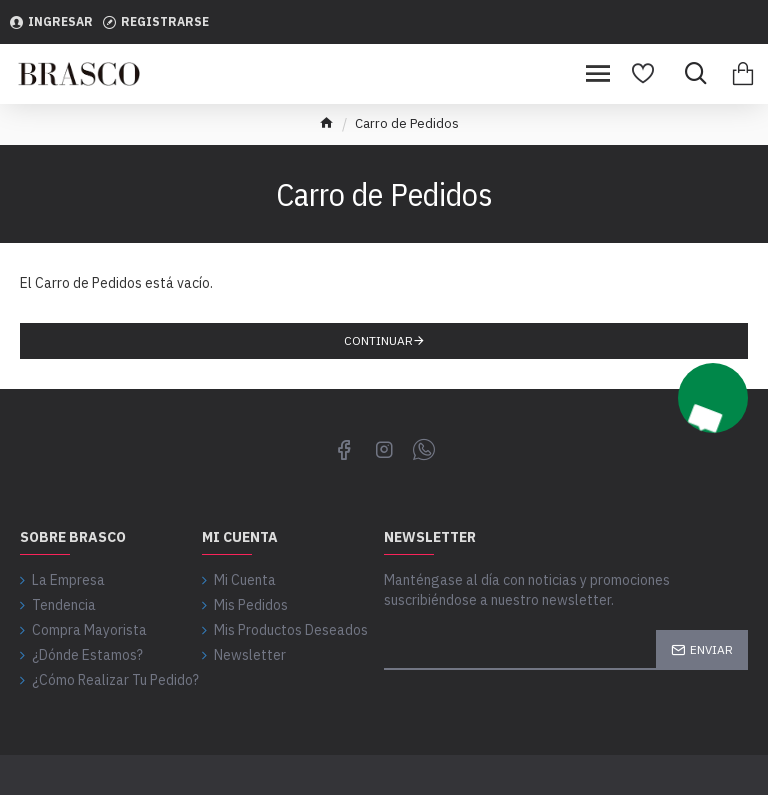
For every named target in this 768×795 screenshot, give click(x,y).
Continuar (378, 340)
